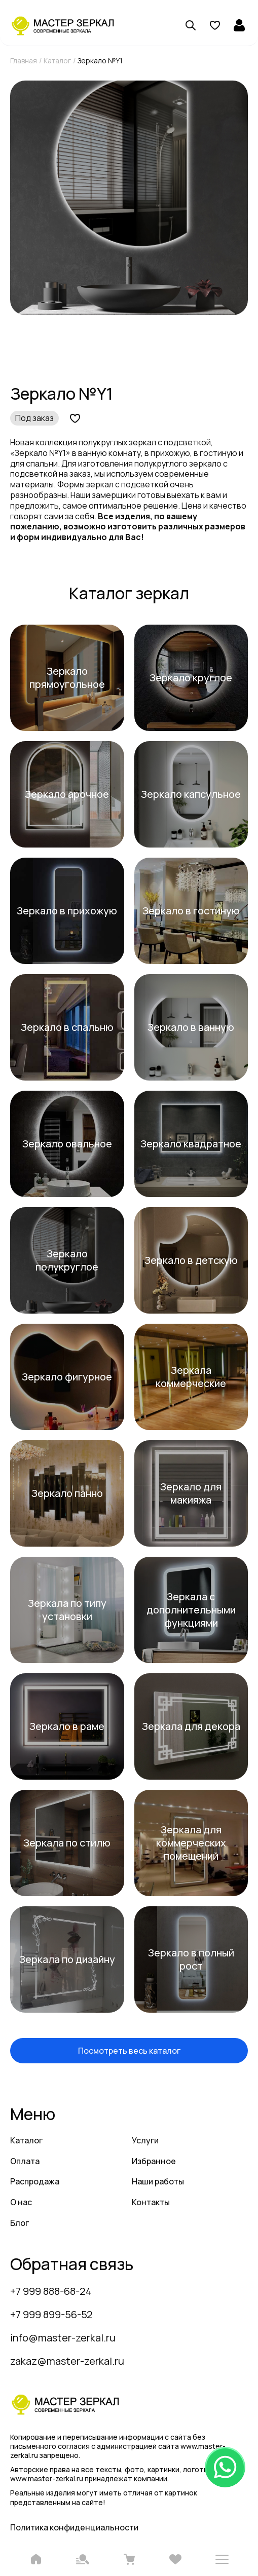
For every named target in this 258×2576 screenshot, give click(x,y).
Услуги (145, 2140)
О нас (21, 2202)
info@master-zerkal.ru (63, 2337)
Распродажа (34, 2181)
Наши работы (158, 2181)
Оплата (25, 2161)
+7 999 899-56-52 (51, 2314)
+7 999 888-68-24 (51, 2291)
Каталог (57, 60)
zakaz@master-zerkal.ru (67, 2361)
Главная (23, 60)
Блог (19, 2222)
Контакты (151, 2202)
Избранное (154, 2161)
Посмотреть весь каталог (129, 2050)
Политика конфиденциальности (74, 2527)
